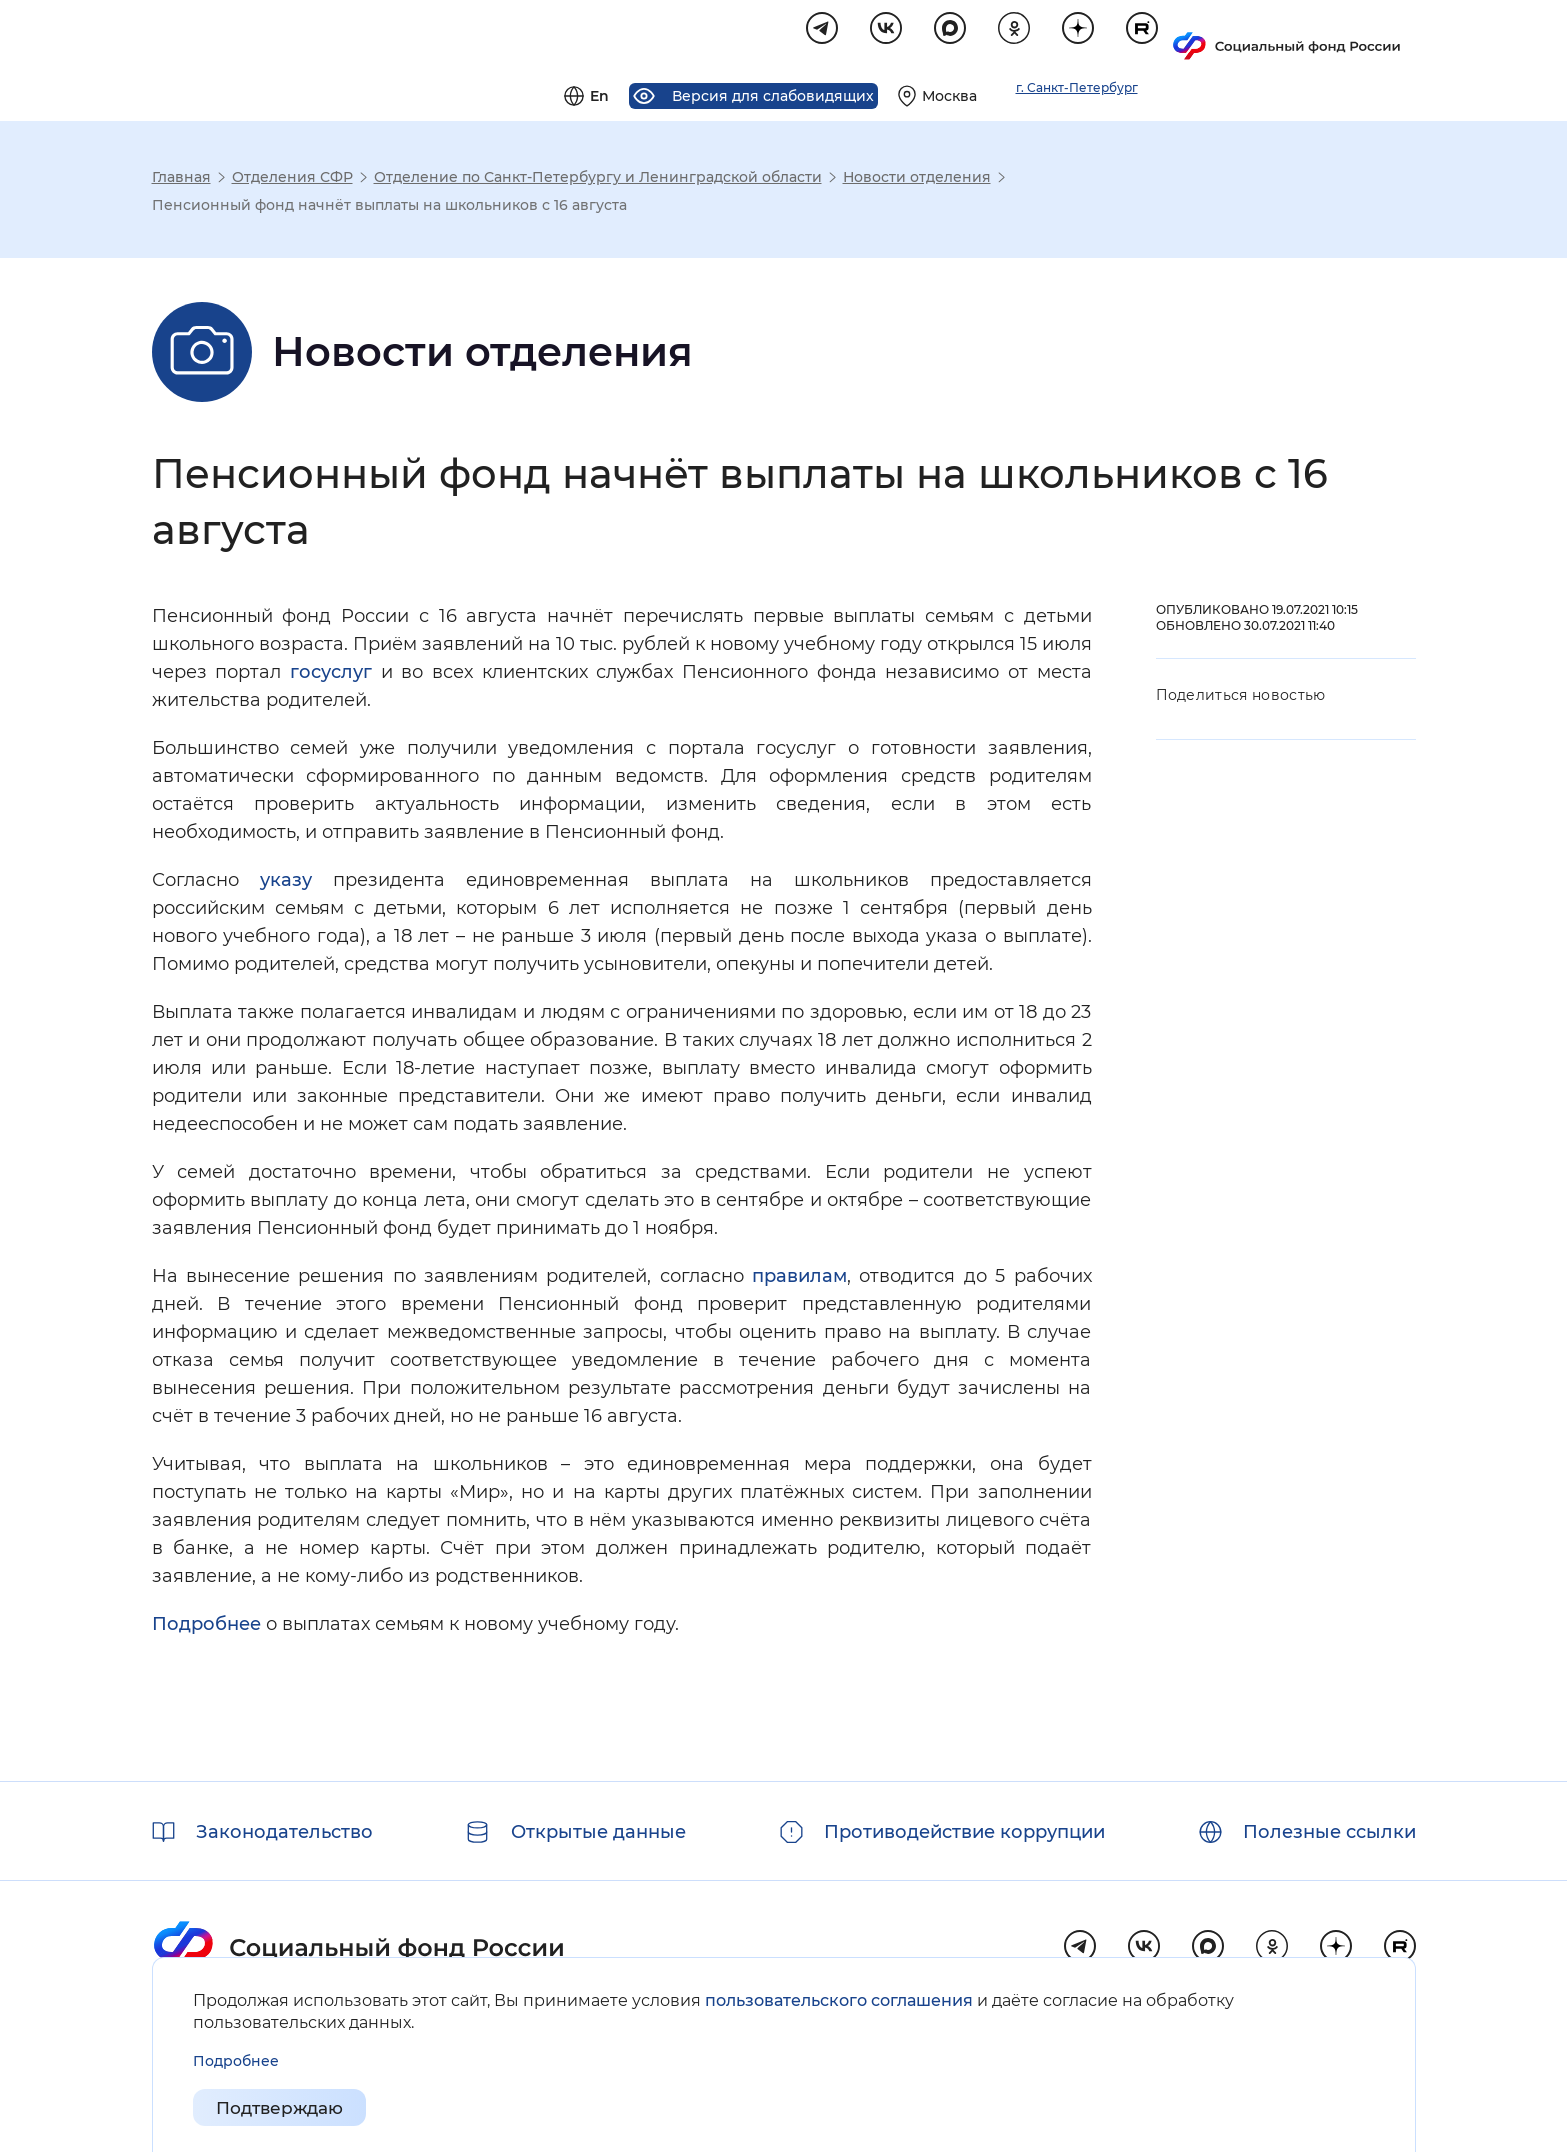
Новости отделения (917, 180)
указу (286, 883)
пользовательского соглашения (839, 2000)
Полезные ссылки (1329, 1832)
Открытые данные (598, 1832)
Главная (181, 180)
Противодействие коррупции (964, 1832)
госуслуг (331, 675)
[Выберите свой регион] (1181, 36)
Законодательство (284, 1832)
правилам (799, 1279)
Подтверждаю (285, 2108)
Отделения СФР (292, 180)
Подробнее (206, 1627)
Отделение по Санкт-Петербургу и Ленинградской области (598, 180)
